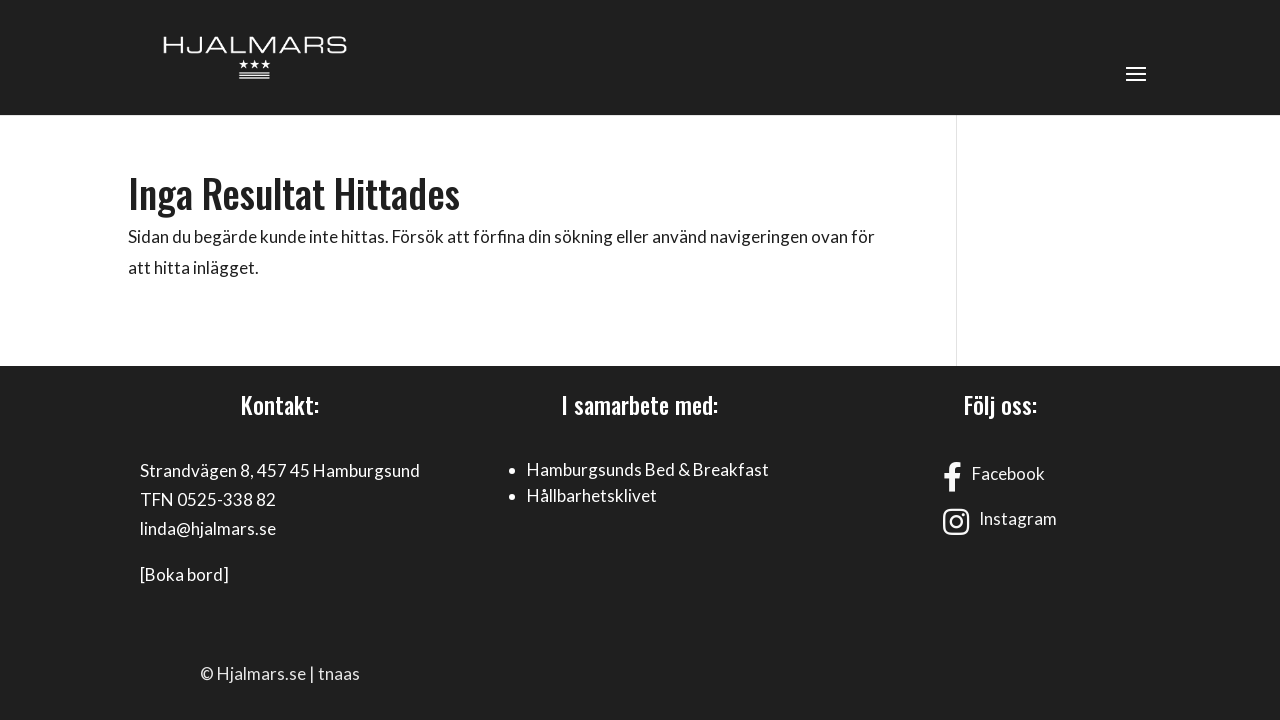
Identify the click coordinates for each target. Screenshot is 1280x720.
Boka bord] (187, 574)
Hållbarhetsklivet (592, 495)
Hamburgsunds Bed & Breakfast (648, 469)
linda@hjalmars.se (208, 528)
